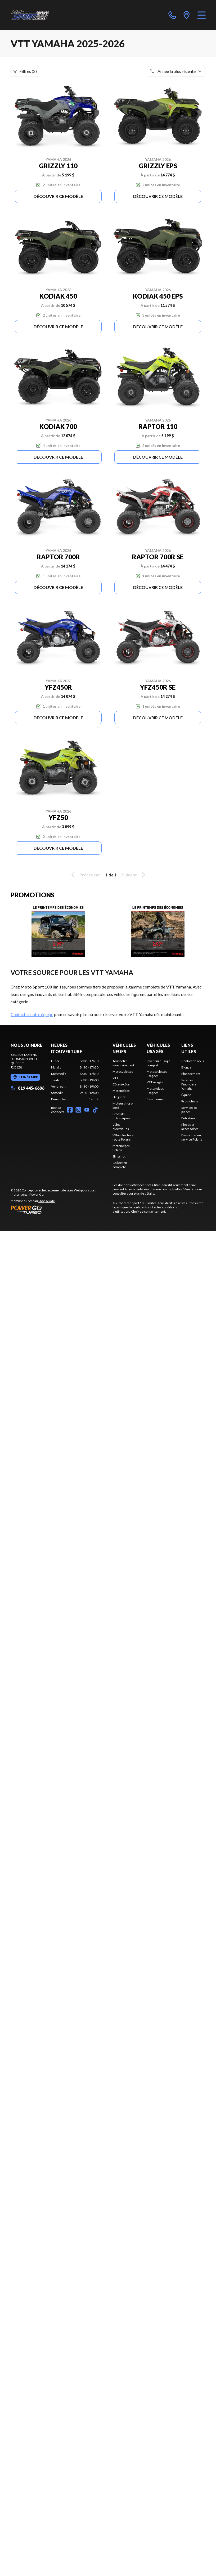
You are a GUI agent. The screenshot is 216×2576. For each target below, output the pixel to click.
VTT (115, 1078)
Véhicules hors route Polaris (123, 1137)
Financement (156, 1099)
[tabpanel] (74, 1080)
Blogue (186, 1067)
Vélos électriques (120, 1127)
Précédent (84, 875)
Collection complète (119, 1165)
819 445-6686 (27, 1087)
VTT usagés (155, 1082)
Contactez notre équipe (32, 1014)
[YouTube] (87, 1110)
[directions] (187, 15)
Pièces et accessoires (190, 1127)
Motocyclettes (122, 1072)
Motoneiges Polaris (121, 1148)
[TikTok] (95, 1110)
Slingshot (118, 1097)
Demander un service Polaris (191, 1137)
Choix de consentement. (148, 1211)
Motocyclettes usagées (157, 1074)
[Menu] (202, 15)
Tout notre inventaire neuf (123, 1063)
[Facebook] (70, 1110)
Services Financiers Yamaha (188, 1084)
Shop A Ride (46, 1201)
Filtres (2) (25, 71)
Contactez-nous (192, 1061)
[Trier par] (176, 71)
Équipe (186, 1095)
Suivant (134, 875)
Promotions (189, 1101)
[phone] (172, 15)
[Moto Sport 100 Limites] (34, 14)
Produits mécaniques (121, 1116)
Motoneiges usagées (155, 1091)
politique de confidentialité (134, 1207)
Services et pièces (189, 1110)
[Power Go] (57, 1209)
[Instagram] (78, 1110)
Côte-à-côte (120, 1084)
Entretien (188, 1118)
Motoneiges (121, 1091)
